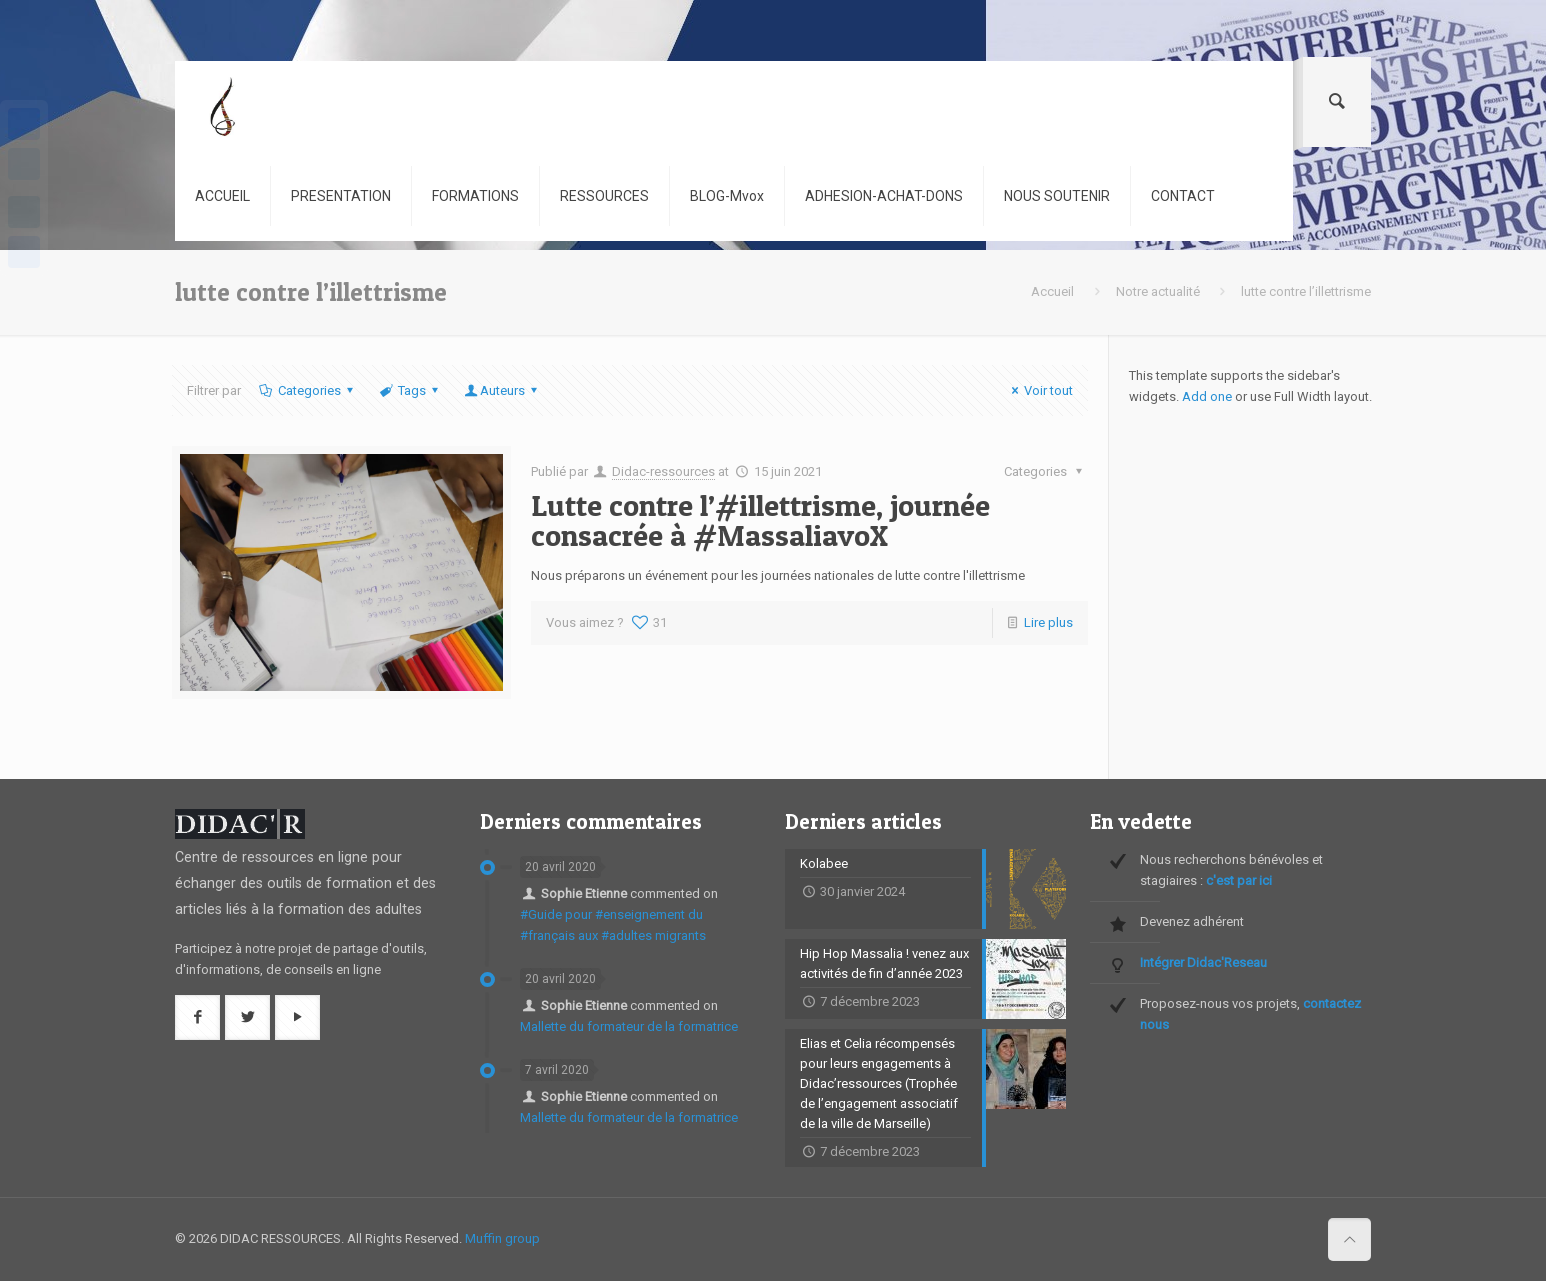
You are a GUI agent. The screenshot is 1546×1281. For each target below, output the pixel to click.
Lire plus (1048, 622)
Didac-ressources (663, 471)
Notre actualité (1158, 291)
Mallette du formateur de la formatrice (629, 1026)
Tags (410, 390)
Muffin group (502, 1238)
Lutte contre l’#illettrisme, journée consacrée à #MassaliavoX (760, 520)
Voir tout (1039, 390)
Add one (1207, 396)
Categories (307, 390)
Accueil (1052, 291)
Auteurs (502, 390)
